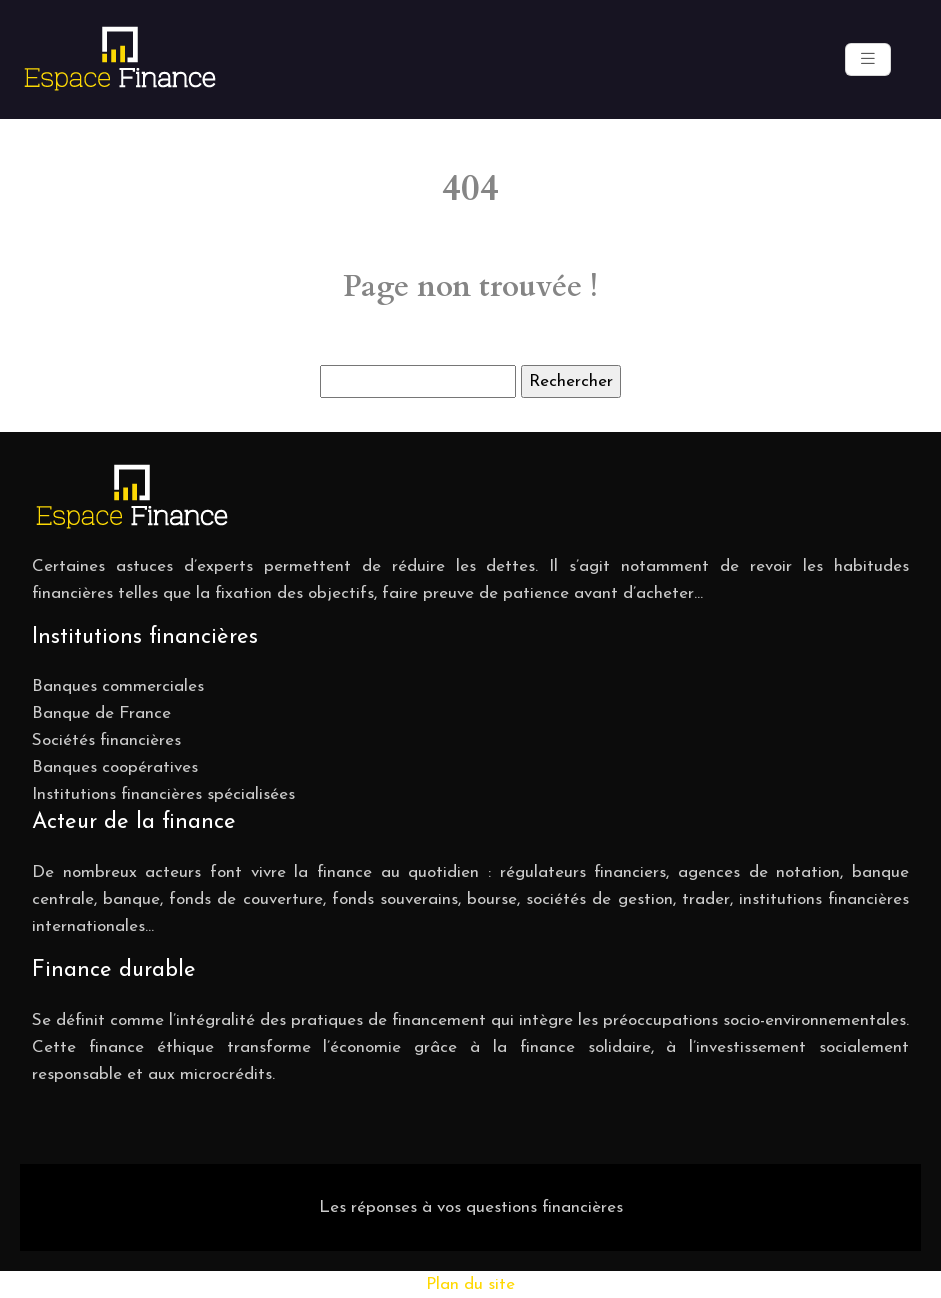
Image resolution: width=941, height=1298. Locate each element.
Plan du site (470, 1284)
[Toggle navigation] (868, 59)
